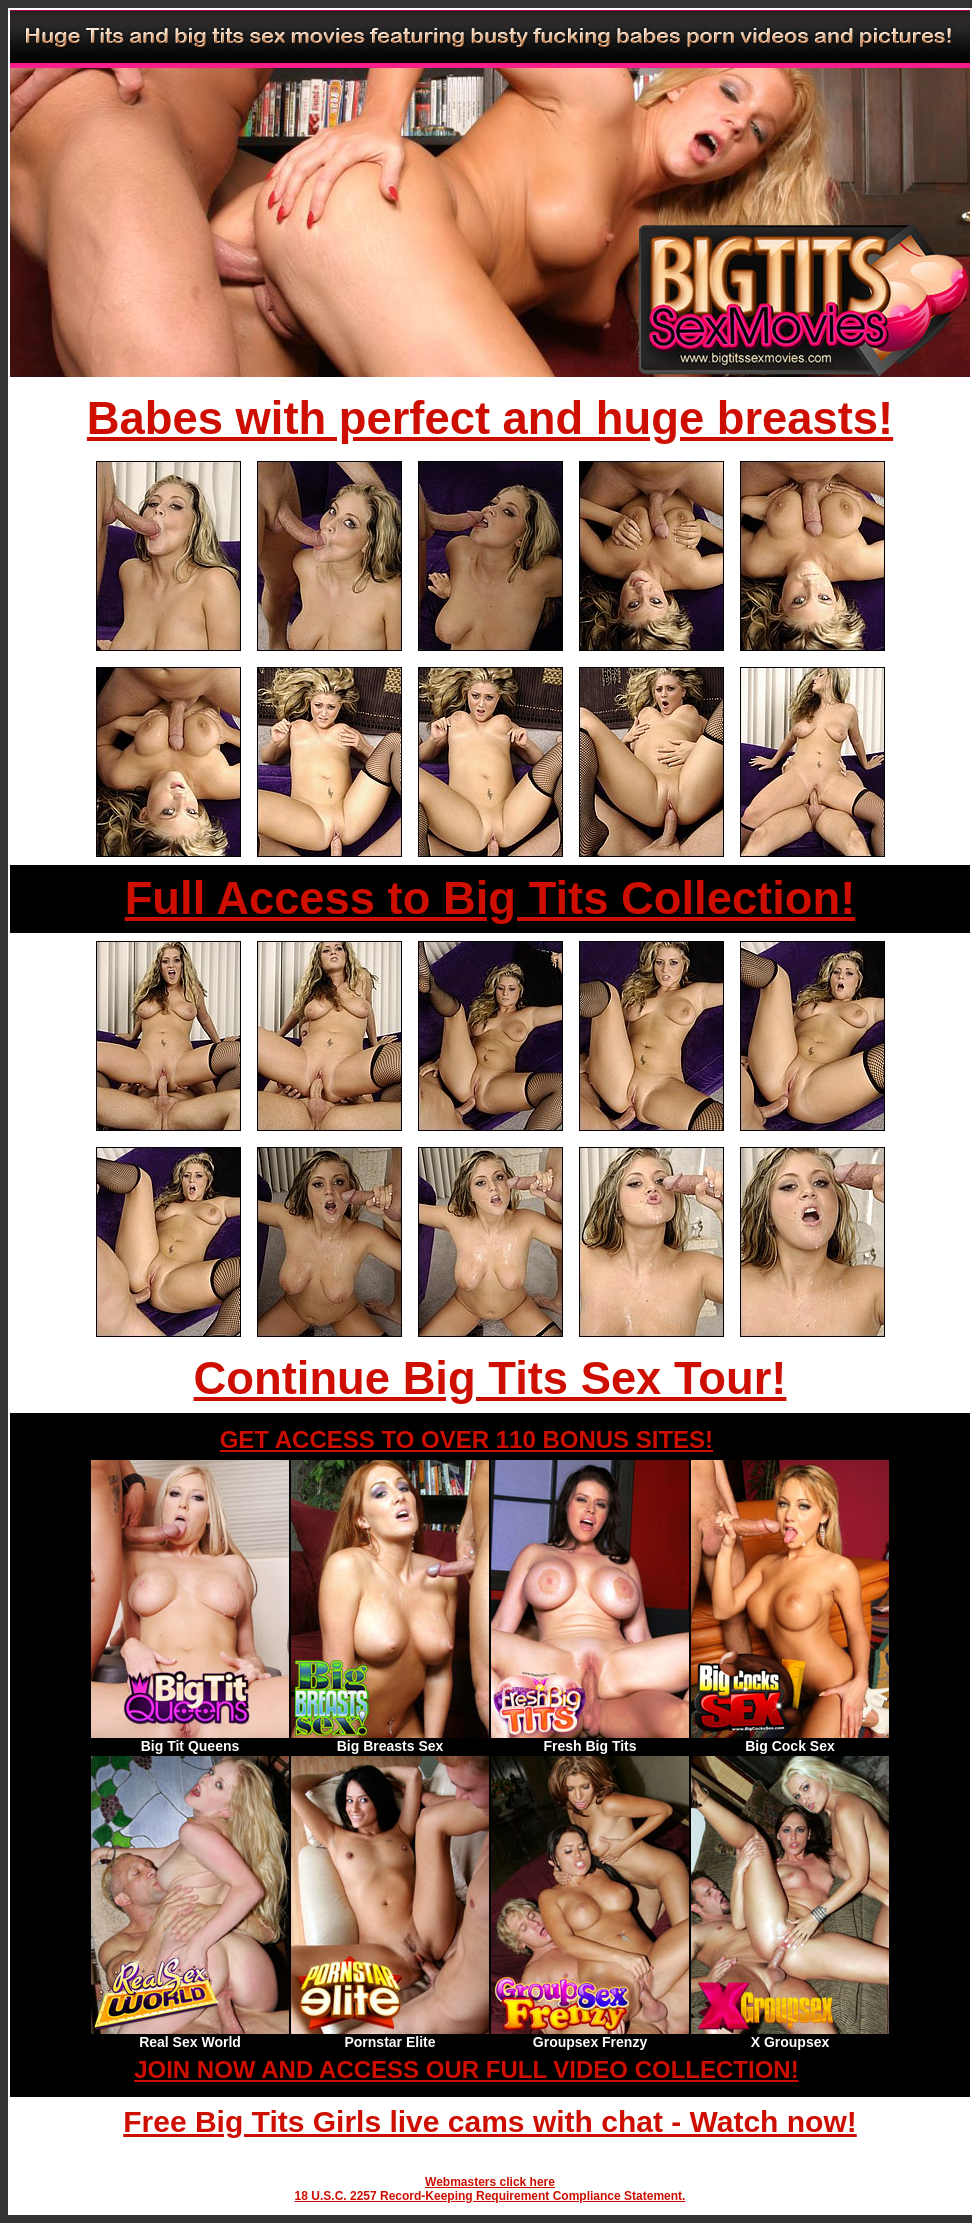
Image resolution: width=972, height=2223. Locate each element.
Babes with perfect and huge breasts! (490, 418)
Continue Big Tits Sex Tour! (490, 1378)
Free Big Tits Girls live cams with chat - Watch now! (490, 2121)
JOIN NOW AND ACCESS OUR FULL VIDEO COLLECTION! (466, 2069)
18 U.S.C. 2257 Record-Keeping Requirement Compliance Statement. (490, 2196)
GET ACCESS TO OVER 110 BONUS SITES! (466, 1439)
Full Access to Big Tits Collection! (490, 898)
